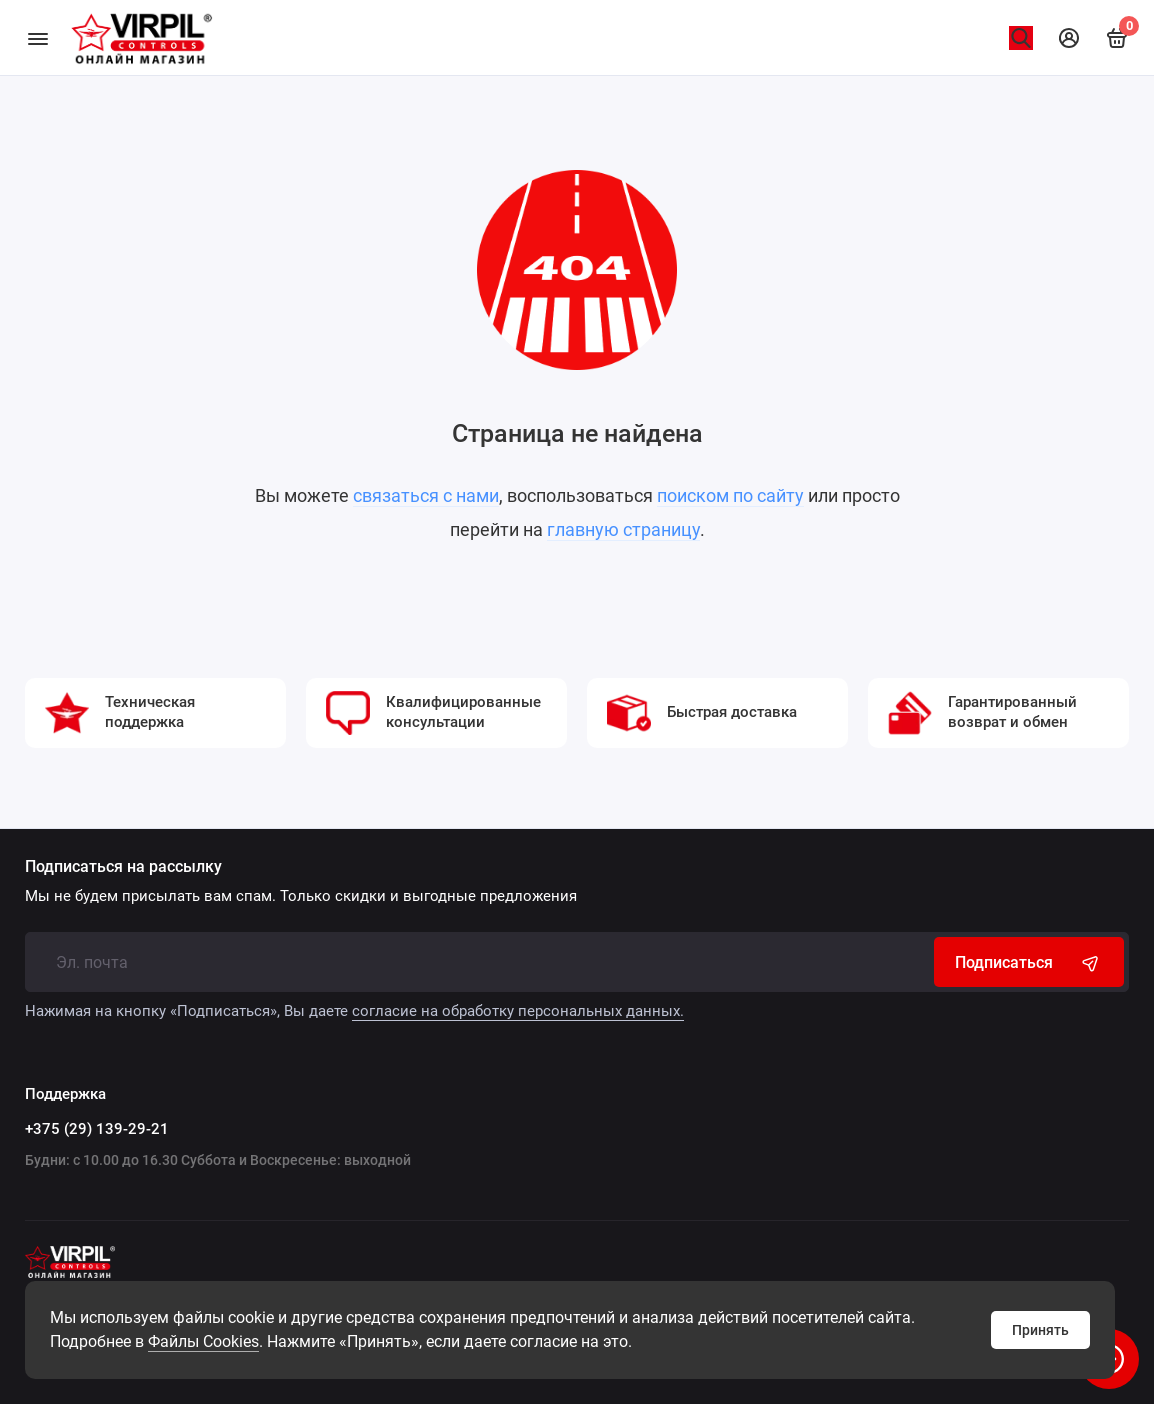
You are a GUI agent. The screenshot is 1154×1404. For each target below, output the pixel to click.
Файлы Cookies (203, 1341)
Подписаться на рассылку (123, 867)
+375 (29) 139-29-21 (97, 1129)
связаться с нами (426, 495)
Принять (1040, 1330)
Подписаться (1029, 962)
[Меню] (37, 37)
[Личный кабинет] (1069, 38)
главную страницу (623, 529)
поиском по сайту (730, 495)
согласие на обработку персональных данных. (518, 1011)
